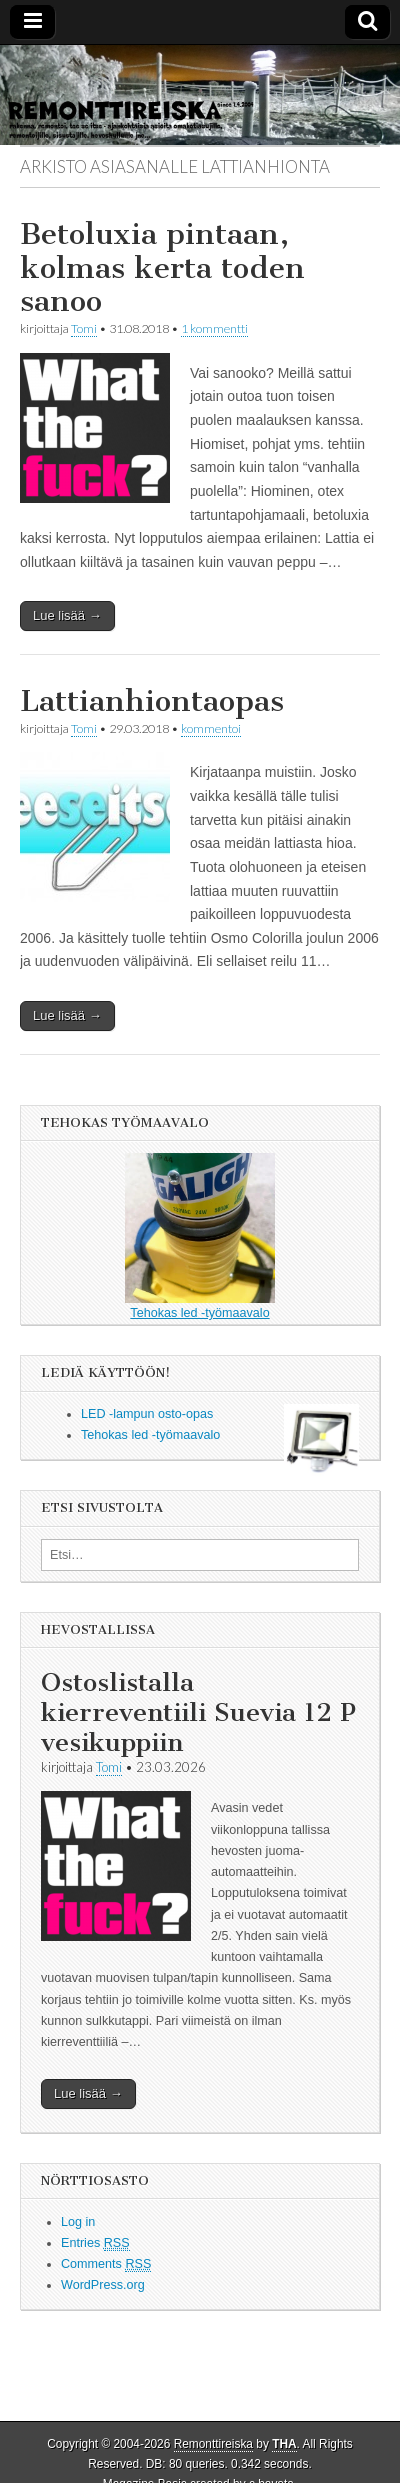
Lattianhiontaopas (152, 701)
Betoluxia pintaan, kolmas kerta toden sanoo (162, 267)
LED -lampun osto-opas (147, 1414)
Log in (78, 2222)
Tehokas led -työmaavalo (200, 1236)
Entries (95, 2243)
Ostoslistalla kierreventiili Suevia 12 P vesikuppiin (198, 1712)
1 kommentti (214, 328)
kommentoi (211, 728)
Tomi (84, 328)
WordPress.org (103, 2285)
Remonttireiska (213, 2444)
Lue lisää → (67, 615)
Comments (106, 2264)
